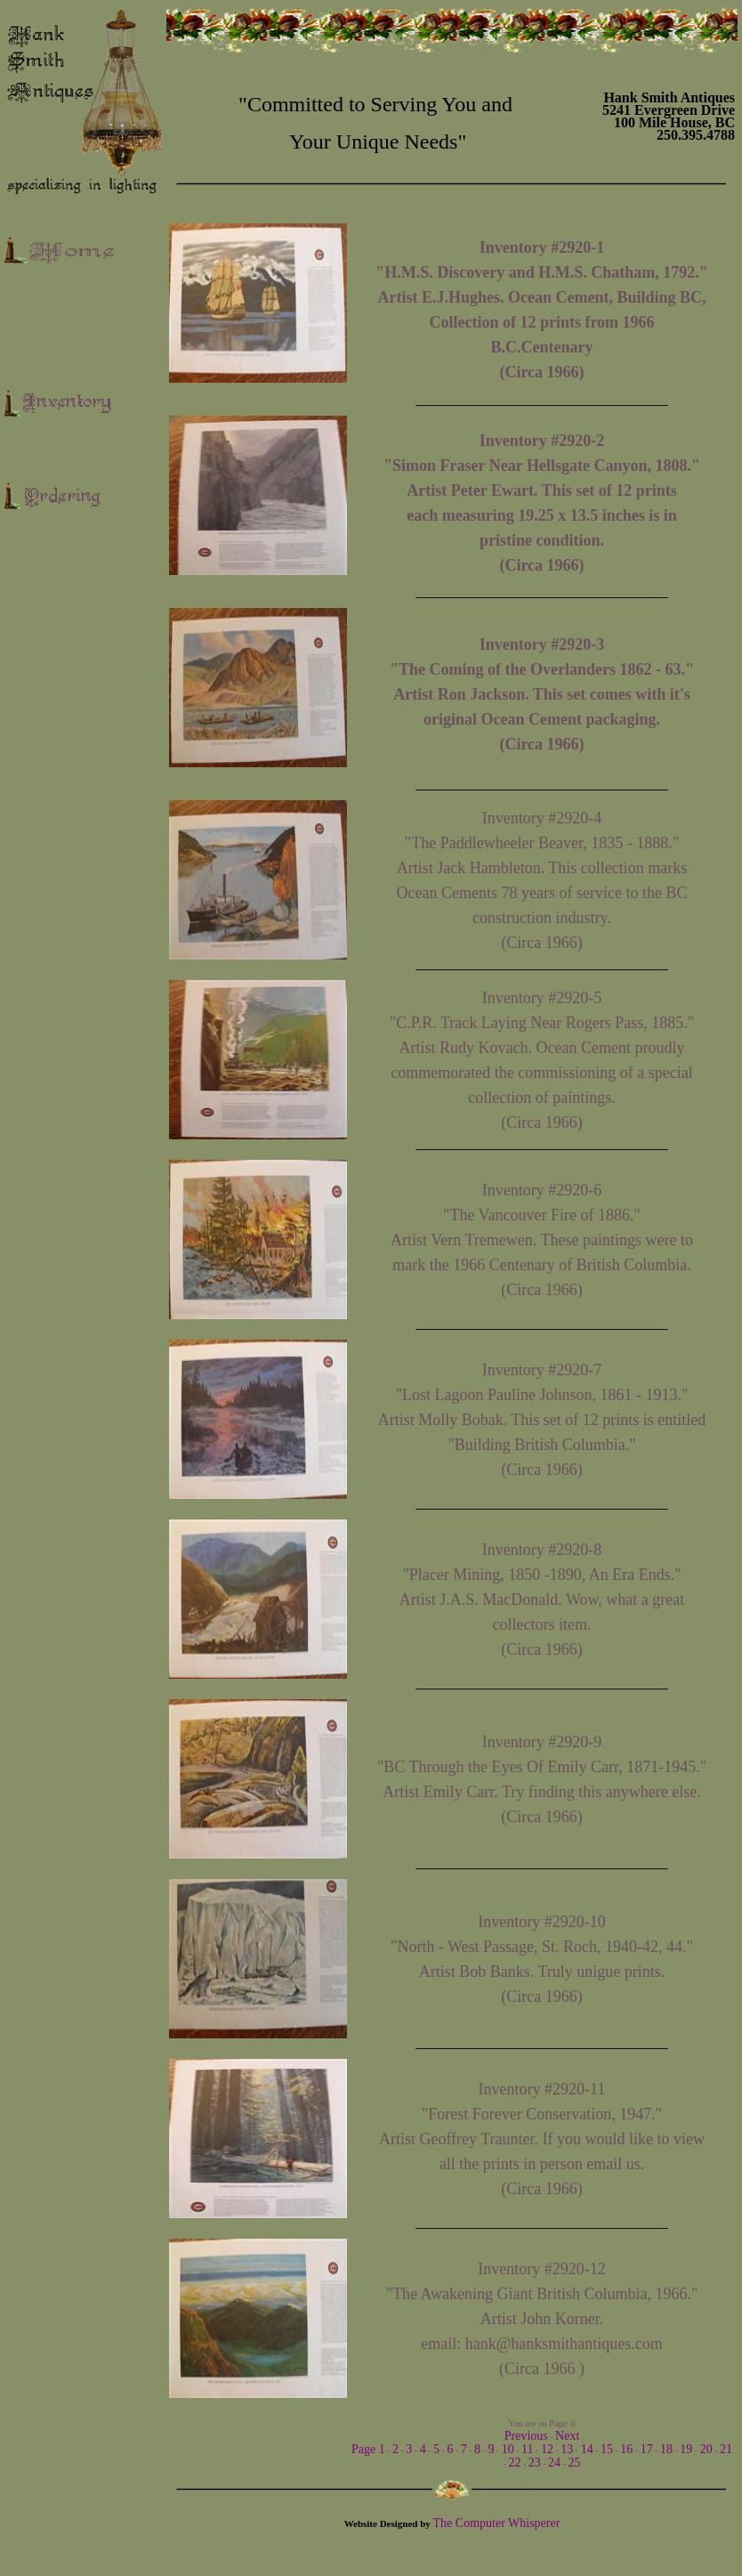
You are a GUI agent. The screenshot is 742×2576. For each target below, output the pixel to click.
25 (574, 2462)
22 (514, 2462)
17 (647, 2449)
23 (534, 2462)
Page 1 (368, 2449)
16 (626, 2449)
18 (666, 2449)
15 (607, 2449)
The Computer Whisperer (497, 2523)
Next (567, 2435)
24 (554, 2462)
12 (547, 2449)
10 (508, 2449)
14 (587, 2449)
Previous (526, 2435)
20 (706, 2449)
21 (726, 2449)
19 (686, 2449)
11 (527, 2449)
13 (567, 2449)
